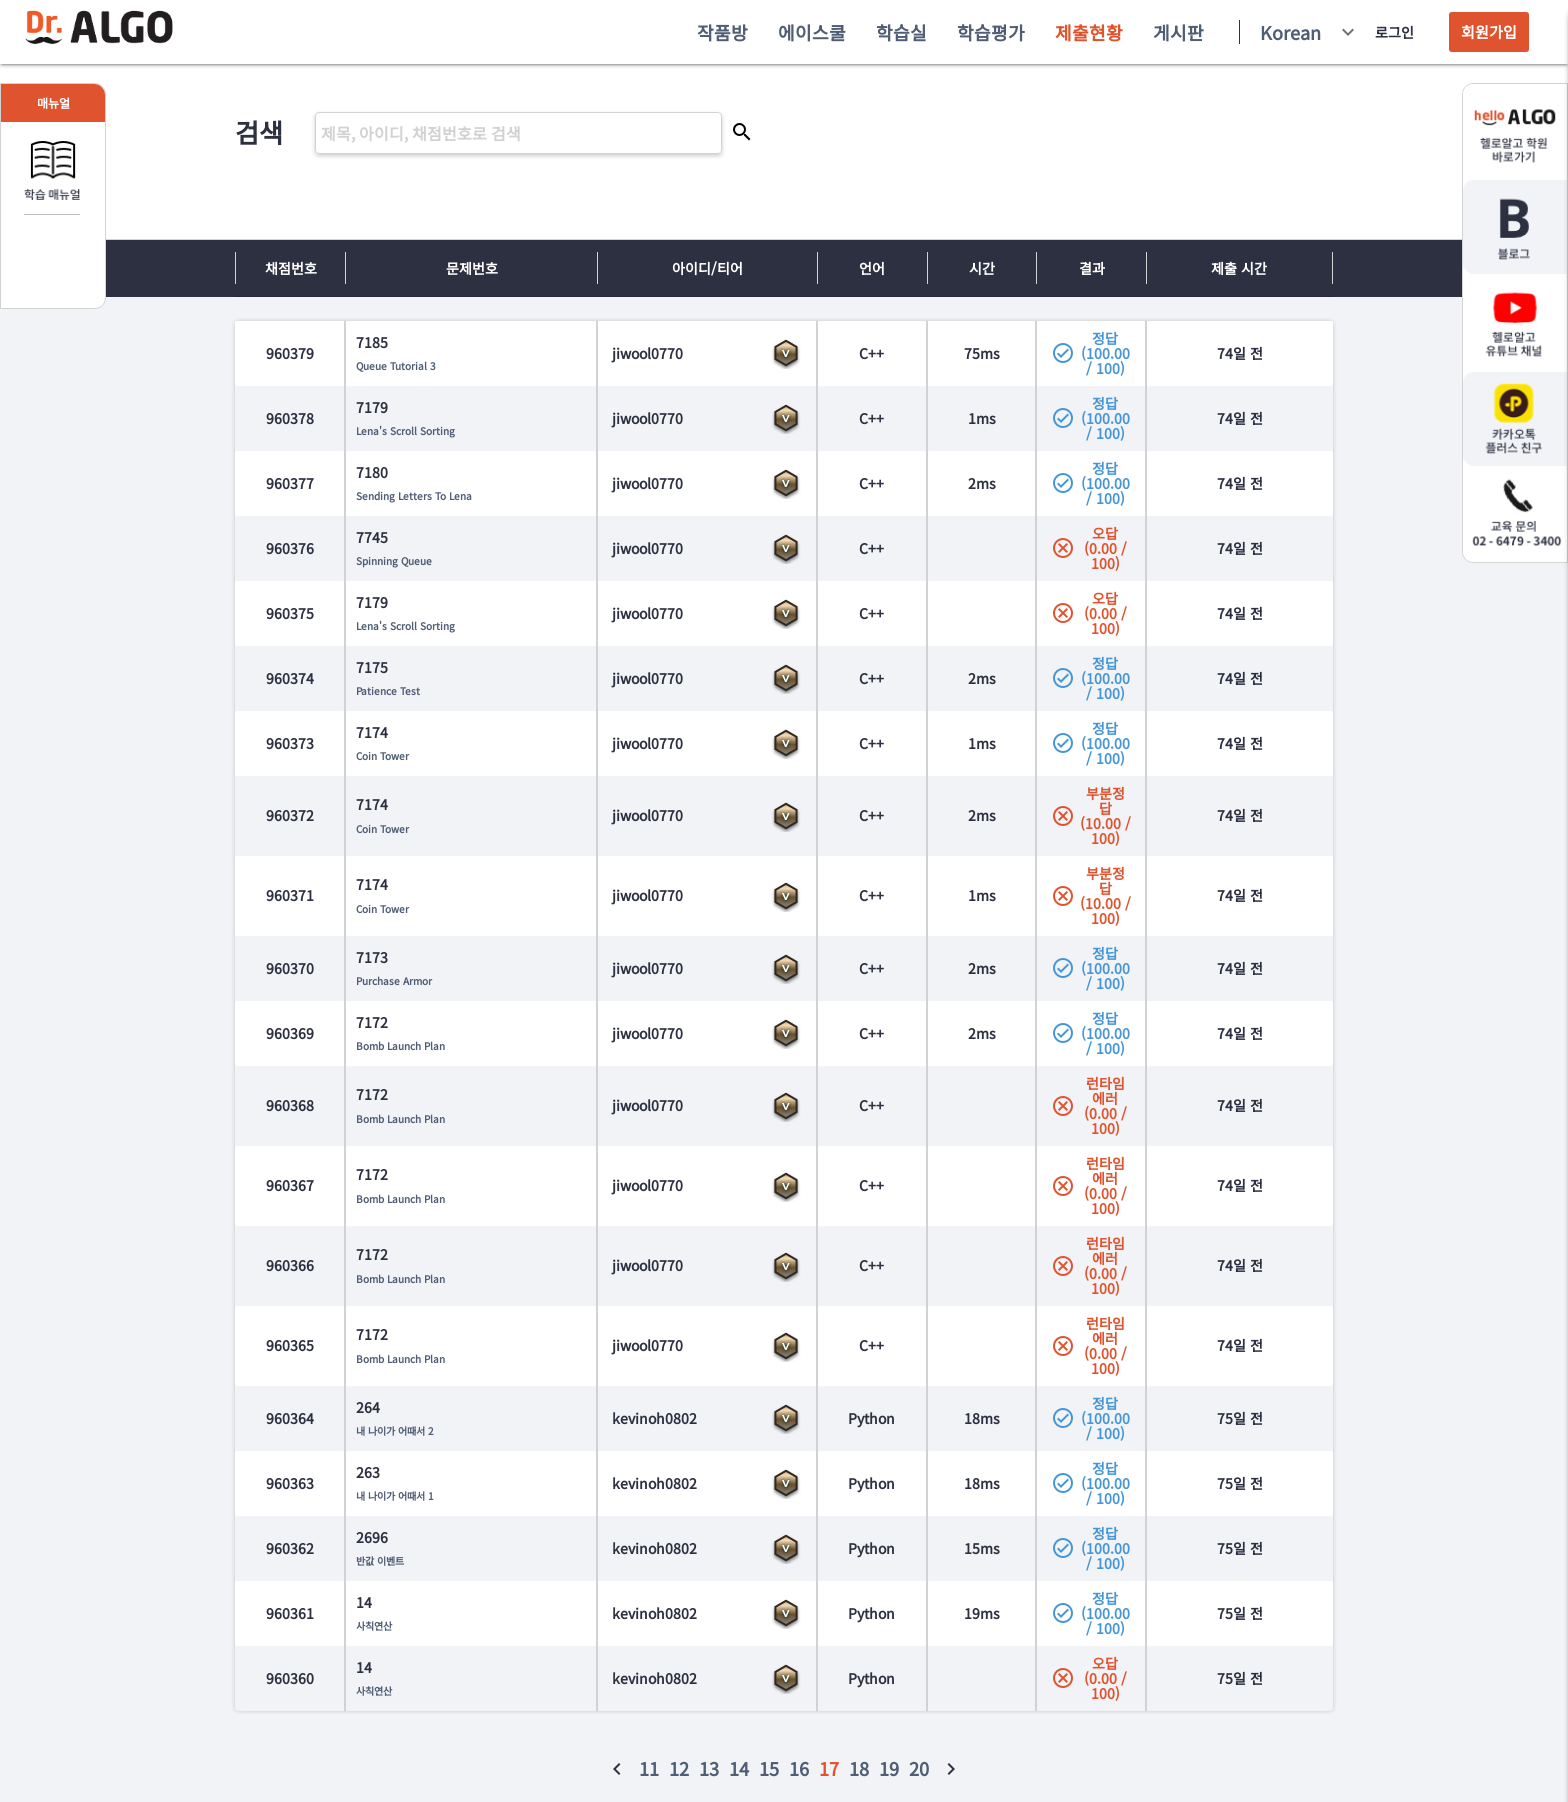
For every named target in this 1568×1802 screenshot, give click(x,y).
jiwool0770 (647, 353)
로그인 (1394, 32)
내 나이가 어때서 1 (395, 1495)
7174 (372, 732)
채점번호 (291, 268)
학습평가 (991, 32)
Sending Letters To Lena (414, 495)
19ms (982, 1613)
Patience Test (388, 690)
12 (679, 1768)
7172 (372, 1022)
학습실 (901, 32)
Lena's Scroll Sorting (405, 430)
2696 (372, 1537)
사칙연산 (374, 1625)
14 (364, 1602)
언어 (872, 268)
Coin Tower (382, 755)
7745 (372, 537)
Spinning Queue (394, 560)
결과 (1092, 268)
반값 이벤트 (380, 1560)
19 (889, 1768)
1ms (982, 418)
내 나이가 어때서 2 (395, 1430)
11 (649, 1768)
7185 (372, 342)
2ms (982, 483)
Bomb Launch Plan (400, 1045)
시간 (982, 268)
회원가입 (1489, 31)
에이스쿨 (812, 32)
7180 (372, 472)
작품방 (722, 32)
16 (799, 1768)
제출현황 (1089, 32)
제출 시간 (1239, 268)
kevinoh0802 (654, 1418)
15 (769, 1768)
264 (368, 1407)
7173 (372, 957)
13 (709, 1768)
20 (919, 1768)
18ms (982, 1418)
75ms (982, 353)
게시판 (1178, 32)
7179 (372, 407)
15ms (982, 1548)
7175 (372, 667)
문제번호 (472, 268)
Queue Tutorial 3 (396, 365)
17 (829, 1768)
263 (368, 1472)
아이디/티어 (707, 268)
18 (859, 1768)
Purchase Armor (394, 980)
